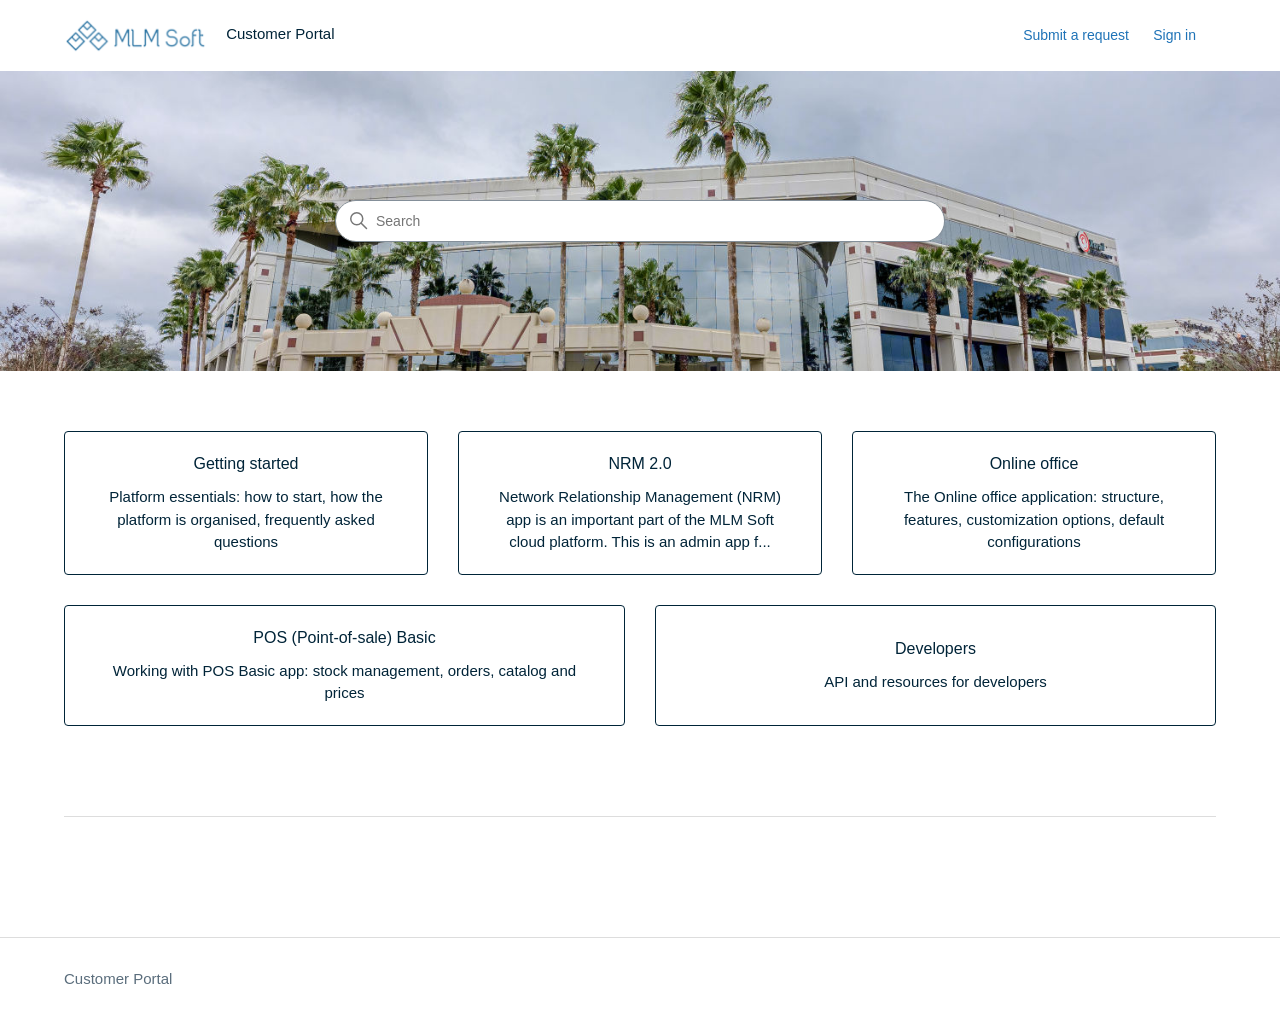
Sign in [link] (1174, 35)
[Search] (640, 221)
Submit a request (1076, 35)
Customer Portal (118, 978)
